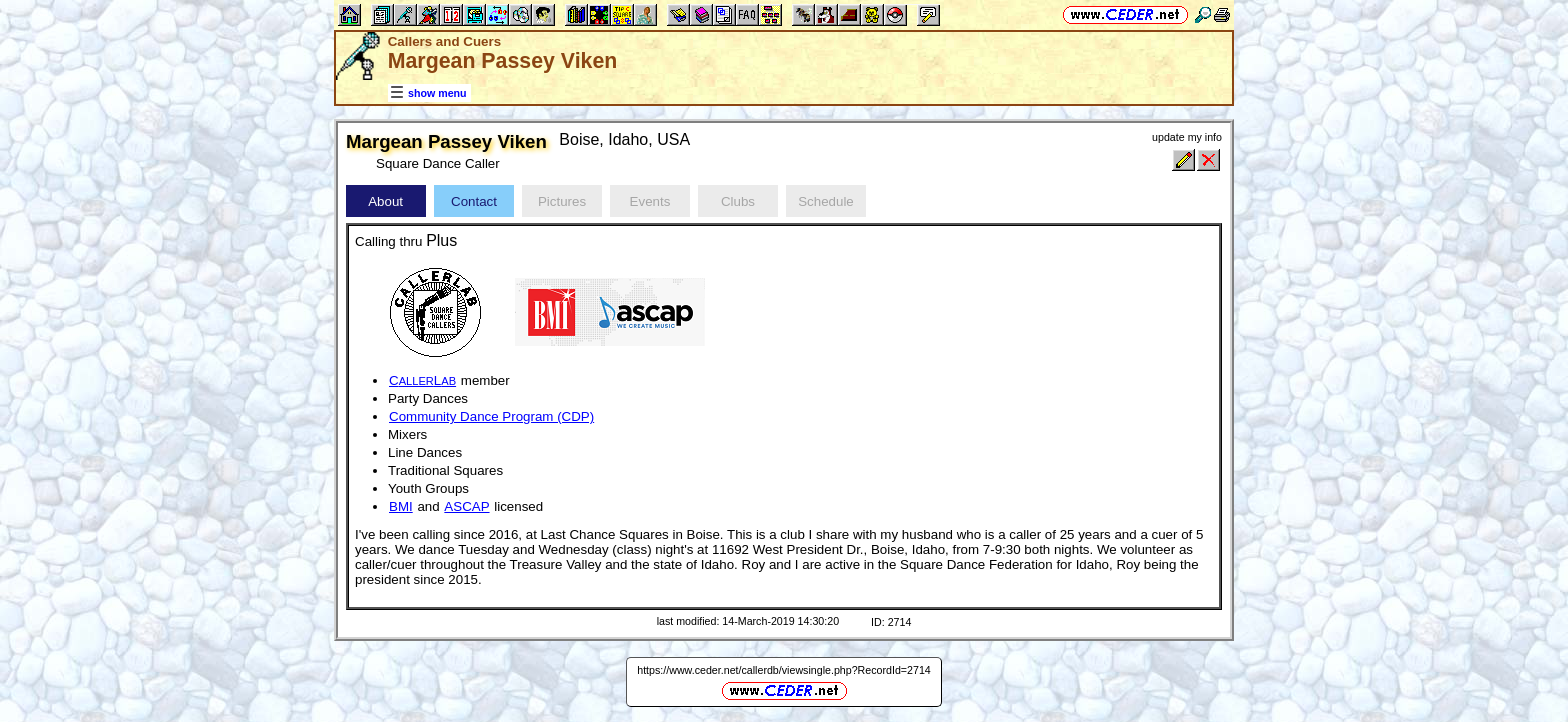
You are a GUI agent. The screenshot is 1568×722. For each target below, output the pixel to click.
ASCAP (466, 506)
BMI (401, 506)
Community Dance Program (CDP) (491, 416)
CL (422, 380)
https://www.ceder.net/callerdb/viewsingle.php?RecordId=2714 (784, 670)
